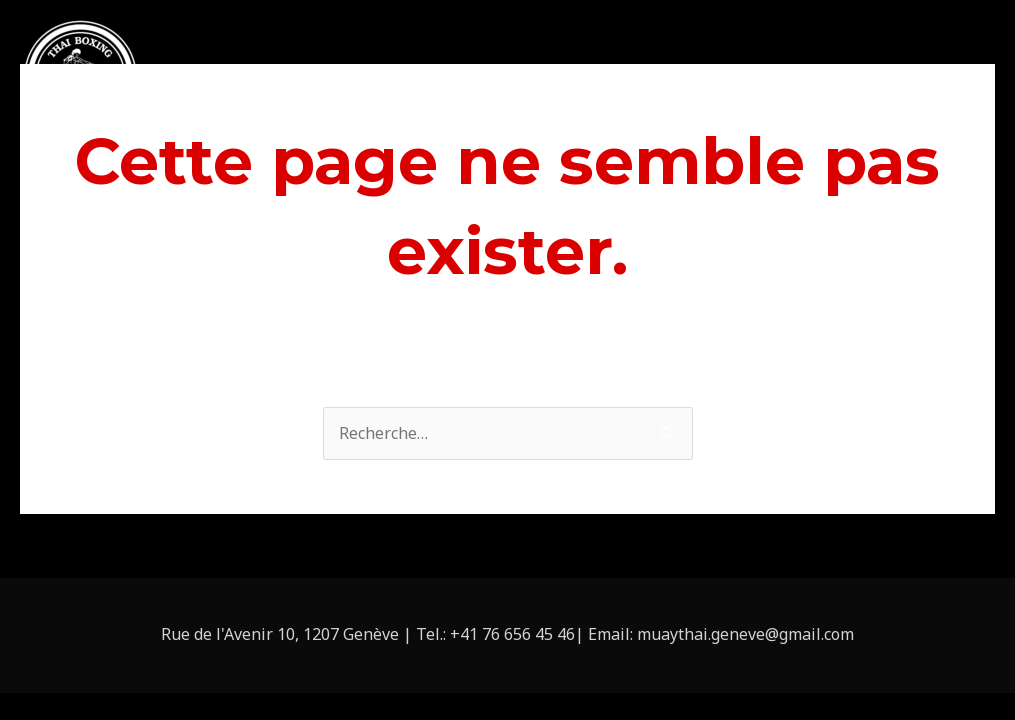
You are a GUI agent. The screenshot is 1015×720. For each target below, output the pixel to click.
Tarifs (867, 79)
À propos (474, 79)
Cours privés (607, 79)
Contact (950, 79)
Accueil (382, 79)
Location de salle (750, 79)
